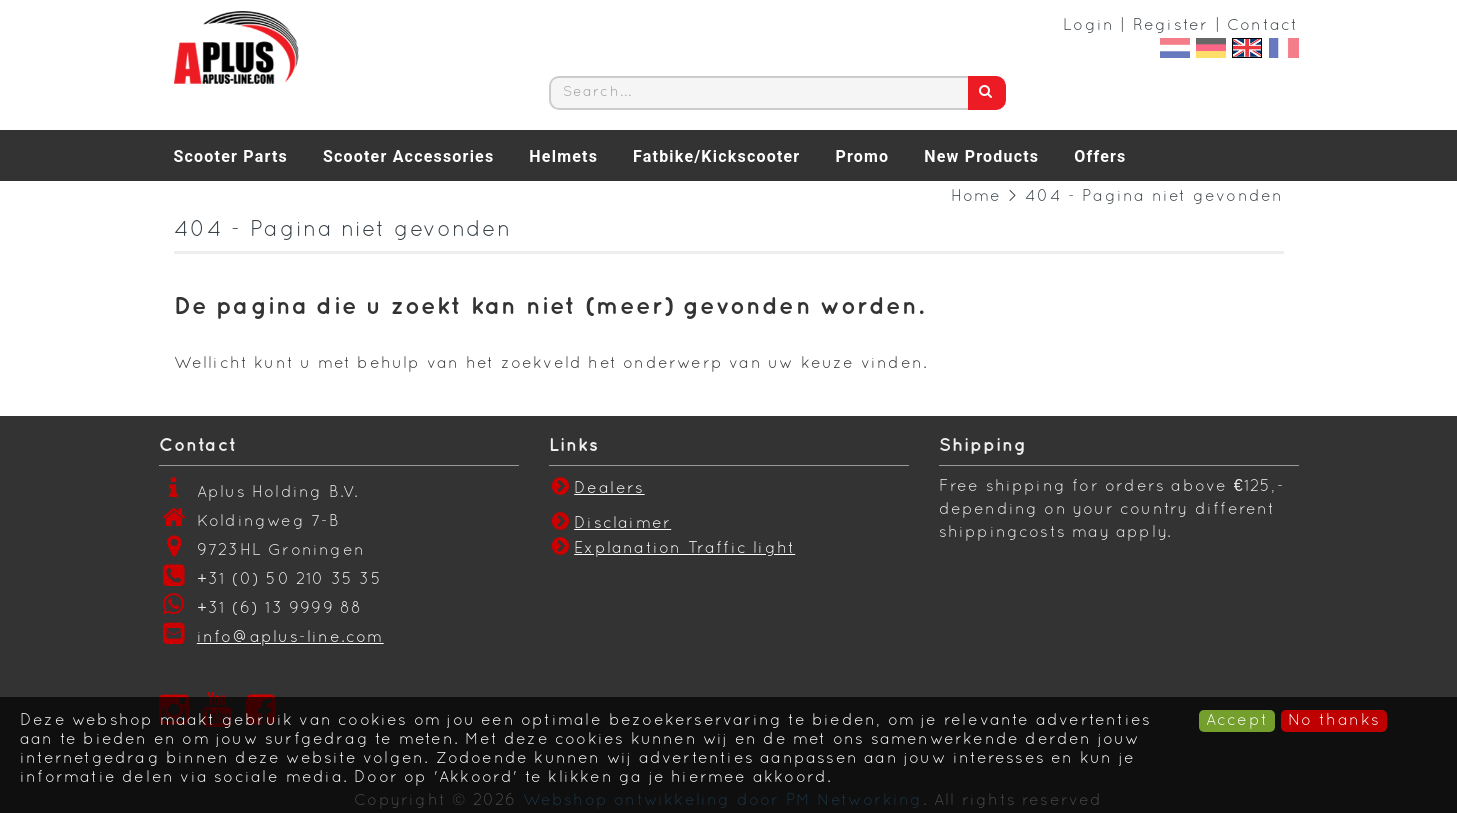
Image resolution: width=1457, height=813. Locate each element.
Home (976, 197)
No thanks (1334, 721)
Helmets (563, 156)
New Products (981, 156)
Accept (1237, 721)
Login (1088, 26)
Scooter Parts (231, 156)
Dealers (597, 489)
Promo (862, 156)
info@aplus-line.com (290, 638)
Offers (1100, 156)
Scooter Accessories (408, 156)
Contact (1262, 26)
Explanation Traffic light (684, 549)
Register (1171, 26)
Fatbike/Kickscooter (716, 156)
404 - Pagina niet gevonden (1154, 197)
